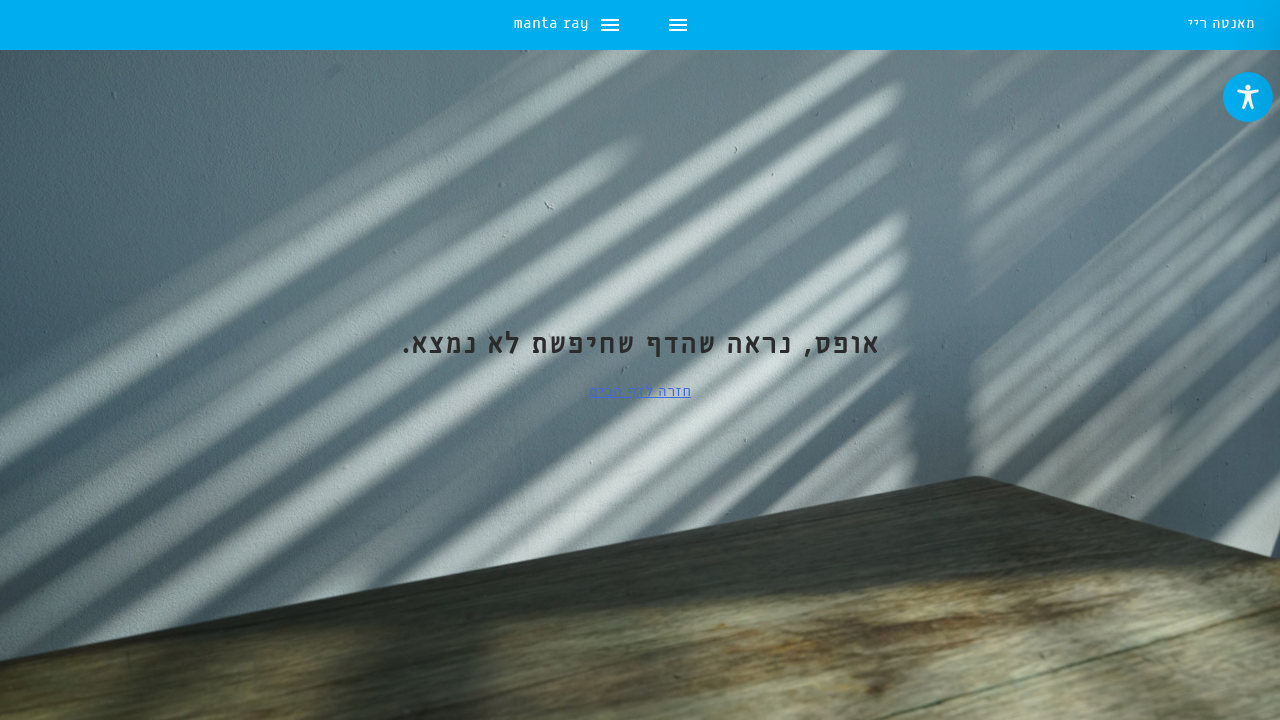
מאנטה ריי (1221, 25)
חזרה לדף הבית (640, 392)
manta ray (63, 25)
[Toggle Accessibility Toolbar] (1248, 97)
